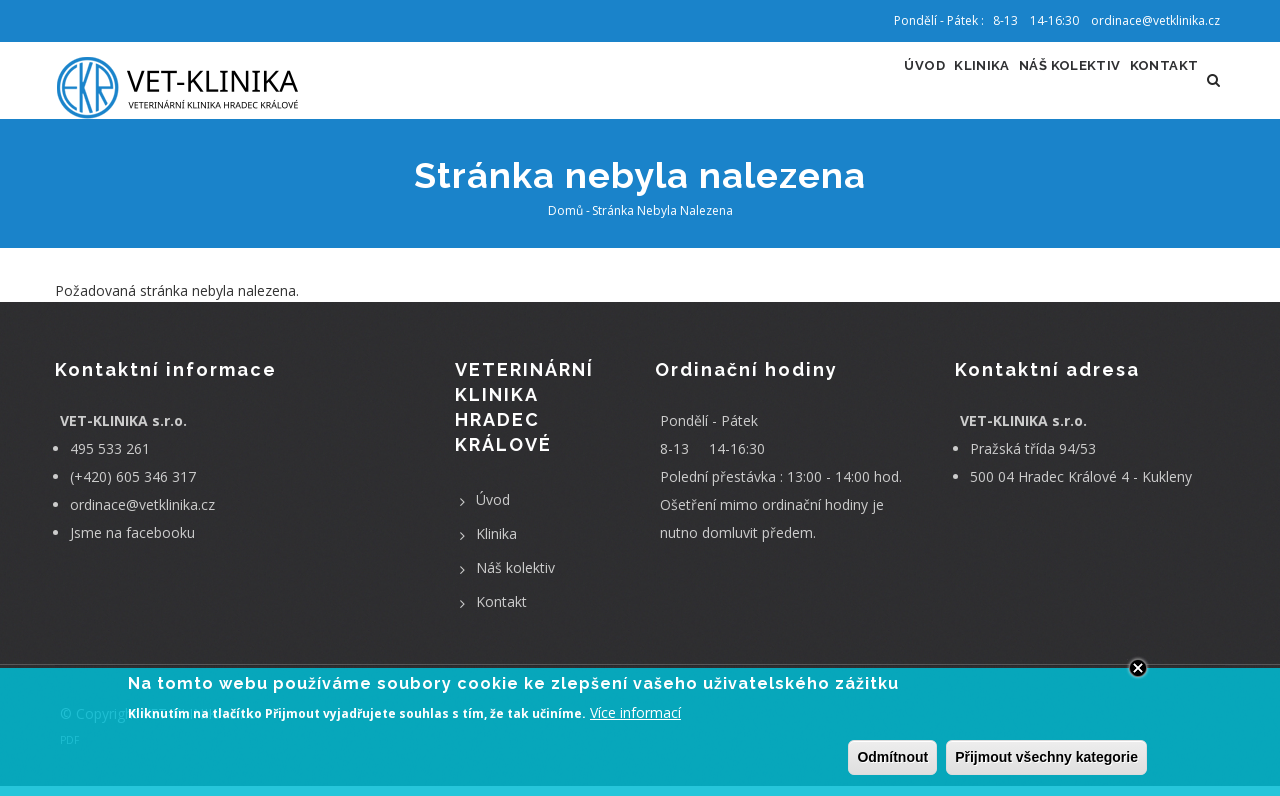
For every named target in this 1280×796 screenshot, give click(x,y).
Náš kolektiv (1039, 85)
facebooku (160, 542)
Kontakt (1154, 85)
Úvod (855, 85)
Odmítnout (892, 758)
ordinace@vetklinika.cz (142, 514)
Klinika (931, 85)
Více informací (635, 714)
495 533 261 (110, 458)
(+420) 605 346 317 (133, 486)
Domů (565, 221)
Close (1138, 669)
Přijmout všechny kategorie (1046, 758)
